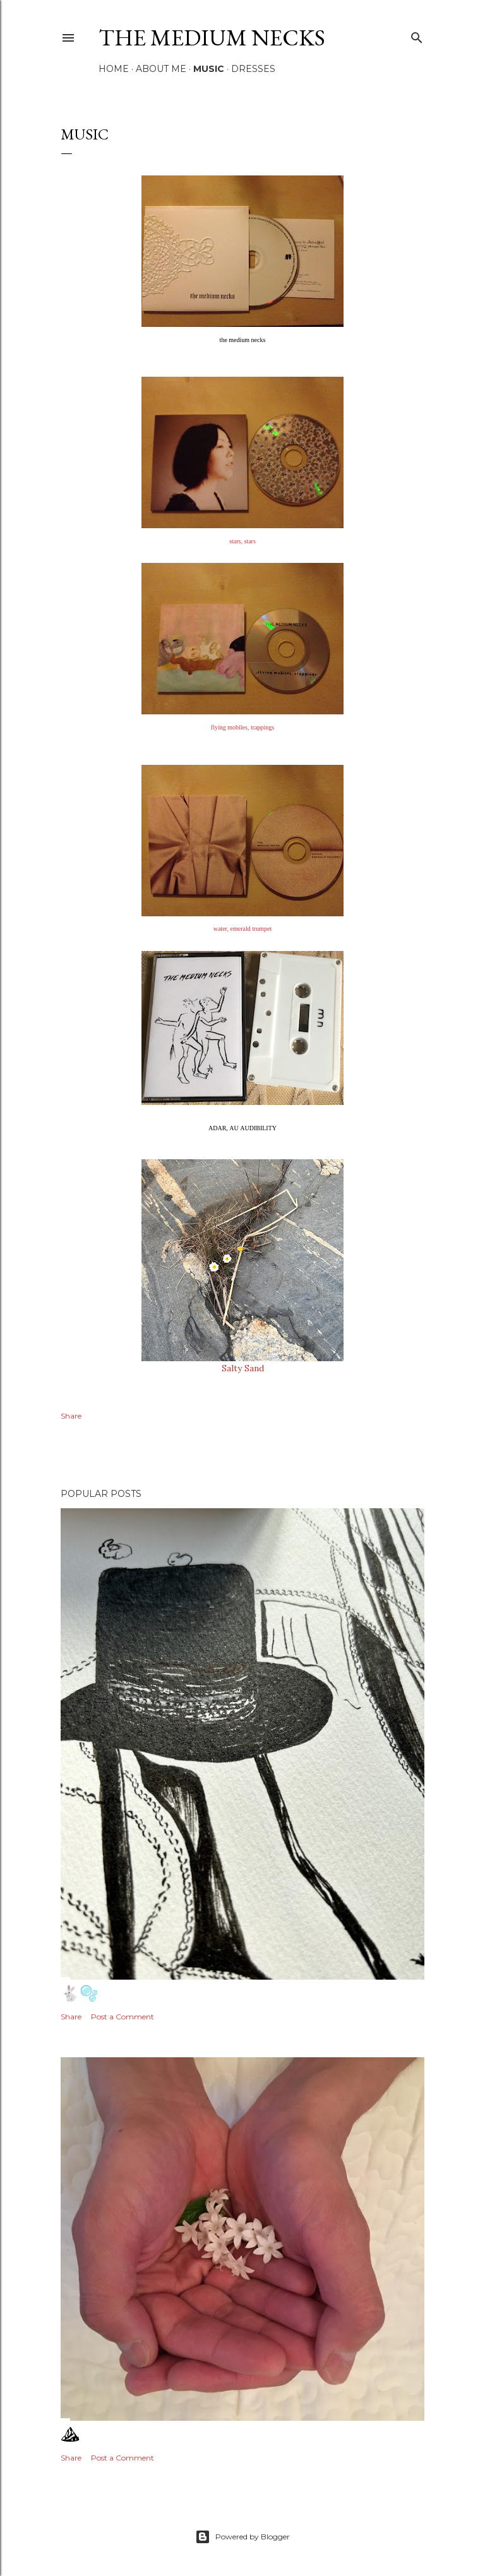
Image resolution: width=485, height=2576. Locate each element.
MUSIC (208, 68)
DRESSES (253, 68)
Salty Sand (243, 1368)
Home (114, 68)
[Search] (416, 35)
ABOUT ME (161, 68)
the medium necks (212, 37)
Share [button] (71, 1416)
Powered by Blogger (242, 2536)
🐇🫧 (80, 1993)
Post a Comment (122, 2016)
